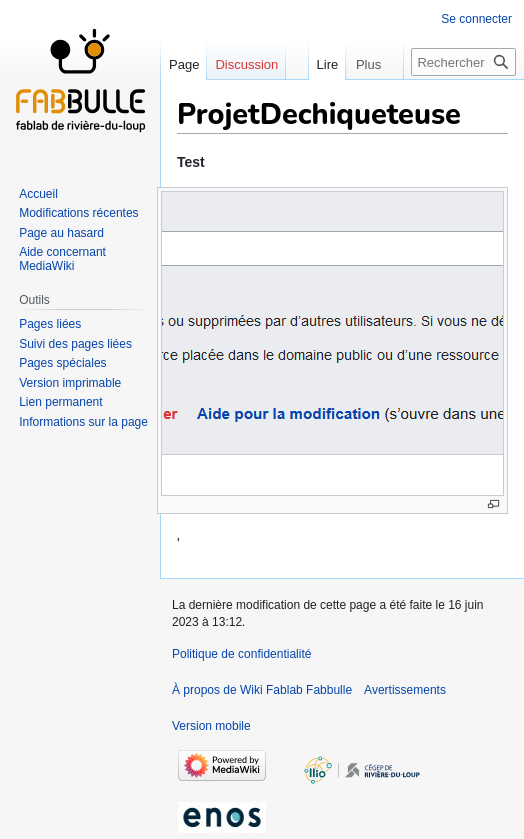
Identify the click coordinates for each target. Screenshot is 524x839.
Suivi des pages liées (75, 344)
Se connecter (476, 19)
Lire (315, 64)
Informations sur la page (83, 422)
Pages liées (50, 324)
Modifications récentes (78, 213)
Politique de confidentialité (241, 654)
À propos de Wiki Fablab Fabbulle (262, 690)
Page (184, 64)
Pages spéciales (62, 363)
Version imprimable (70, 383)
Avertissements (405, 690)
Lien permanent (60, 402)
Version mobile (211, 726)
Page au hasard (61, 233)
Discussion (246, 64)
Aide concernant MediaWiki (62, 259)
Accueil (38, 194)
